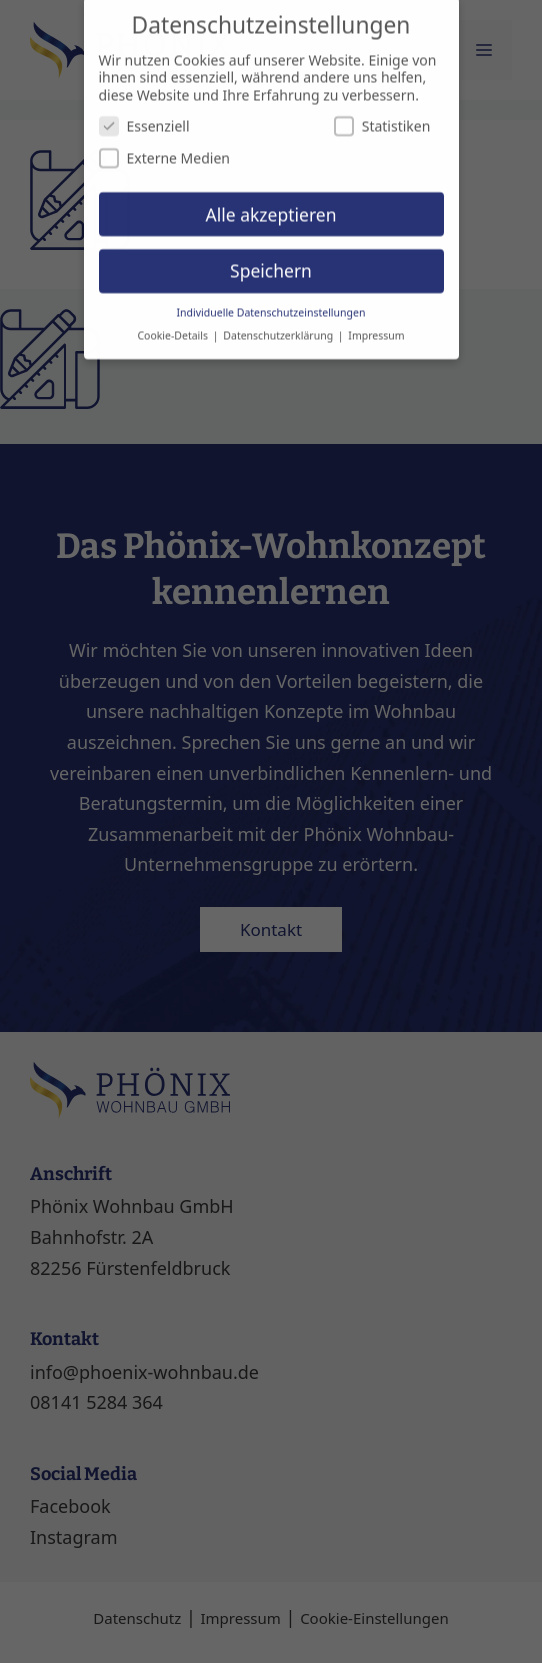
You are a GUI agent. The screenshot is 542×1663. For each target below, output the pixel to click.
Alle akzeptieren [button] (271, 204)
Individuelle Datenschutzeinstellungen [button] (271, 303)
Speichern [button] (271, 261)
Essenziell (144, 116)
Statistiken (382, 116)
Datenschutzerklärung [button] (279, 326)
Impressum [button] (376, 326)
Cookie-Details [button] (173, 326)
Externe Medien (164, 148)
